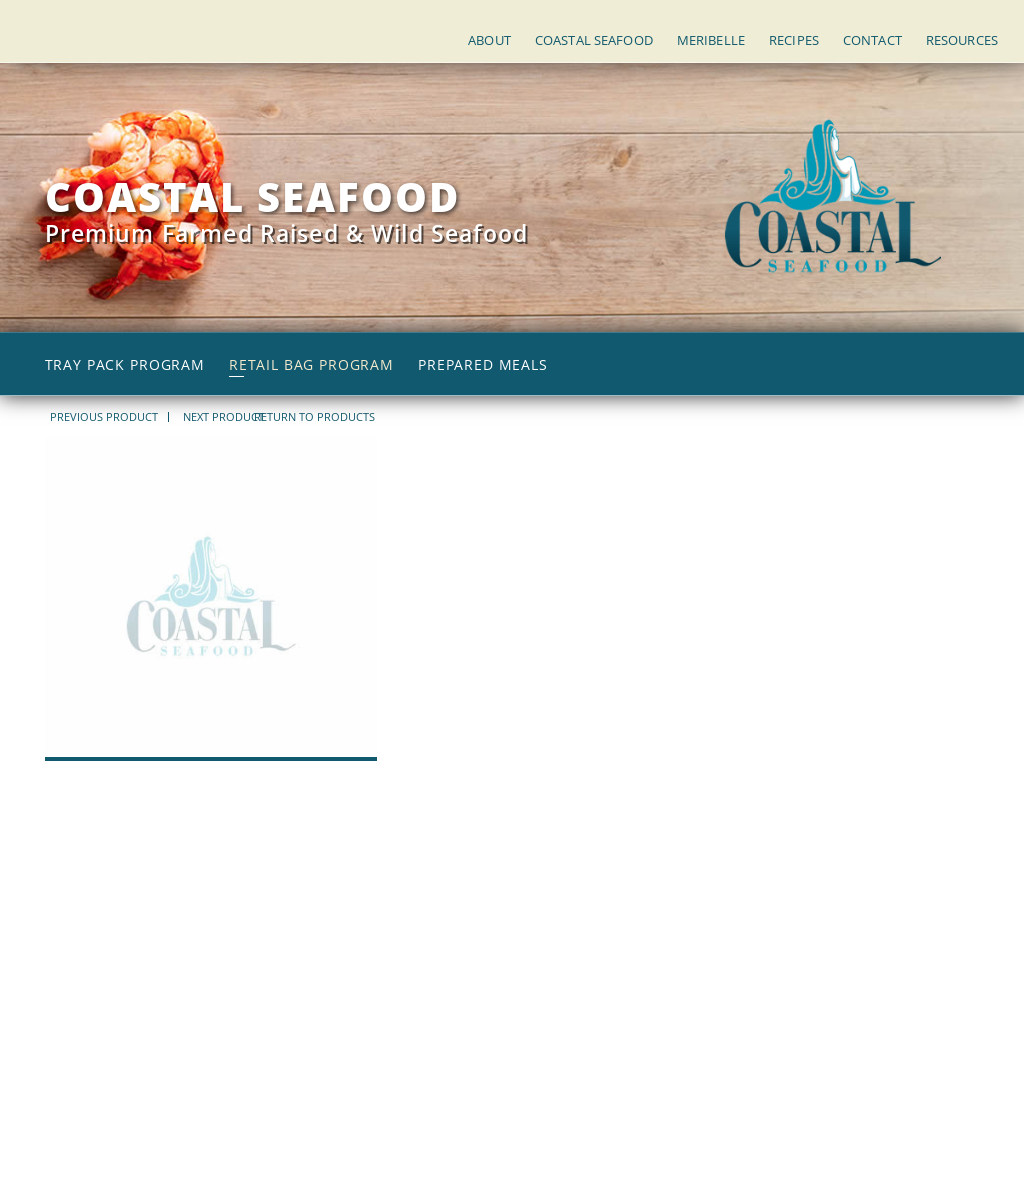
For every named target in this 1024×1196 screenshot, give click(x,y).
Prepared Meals (483, 365)
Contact (872, 40)
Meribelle (711, 40)
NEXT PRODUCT (223, 417)
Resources (962, 40)
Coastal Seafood (594, 40)
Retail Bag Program (311, 365)
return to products (314, 416)
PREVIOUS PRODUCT (104, 417)
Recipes (794, 40)
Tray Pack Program (125, 365)
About (489, 40)
